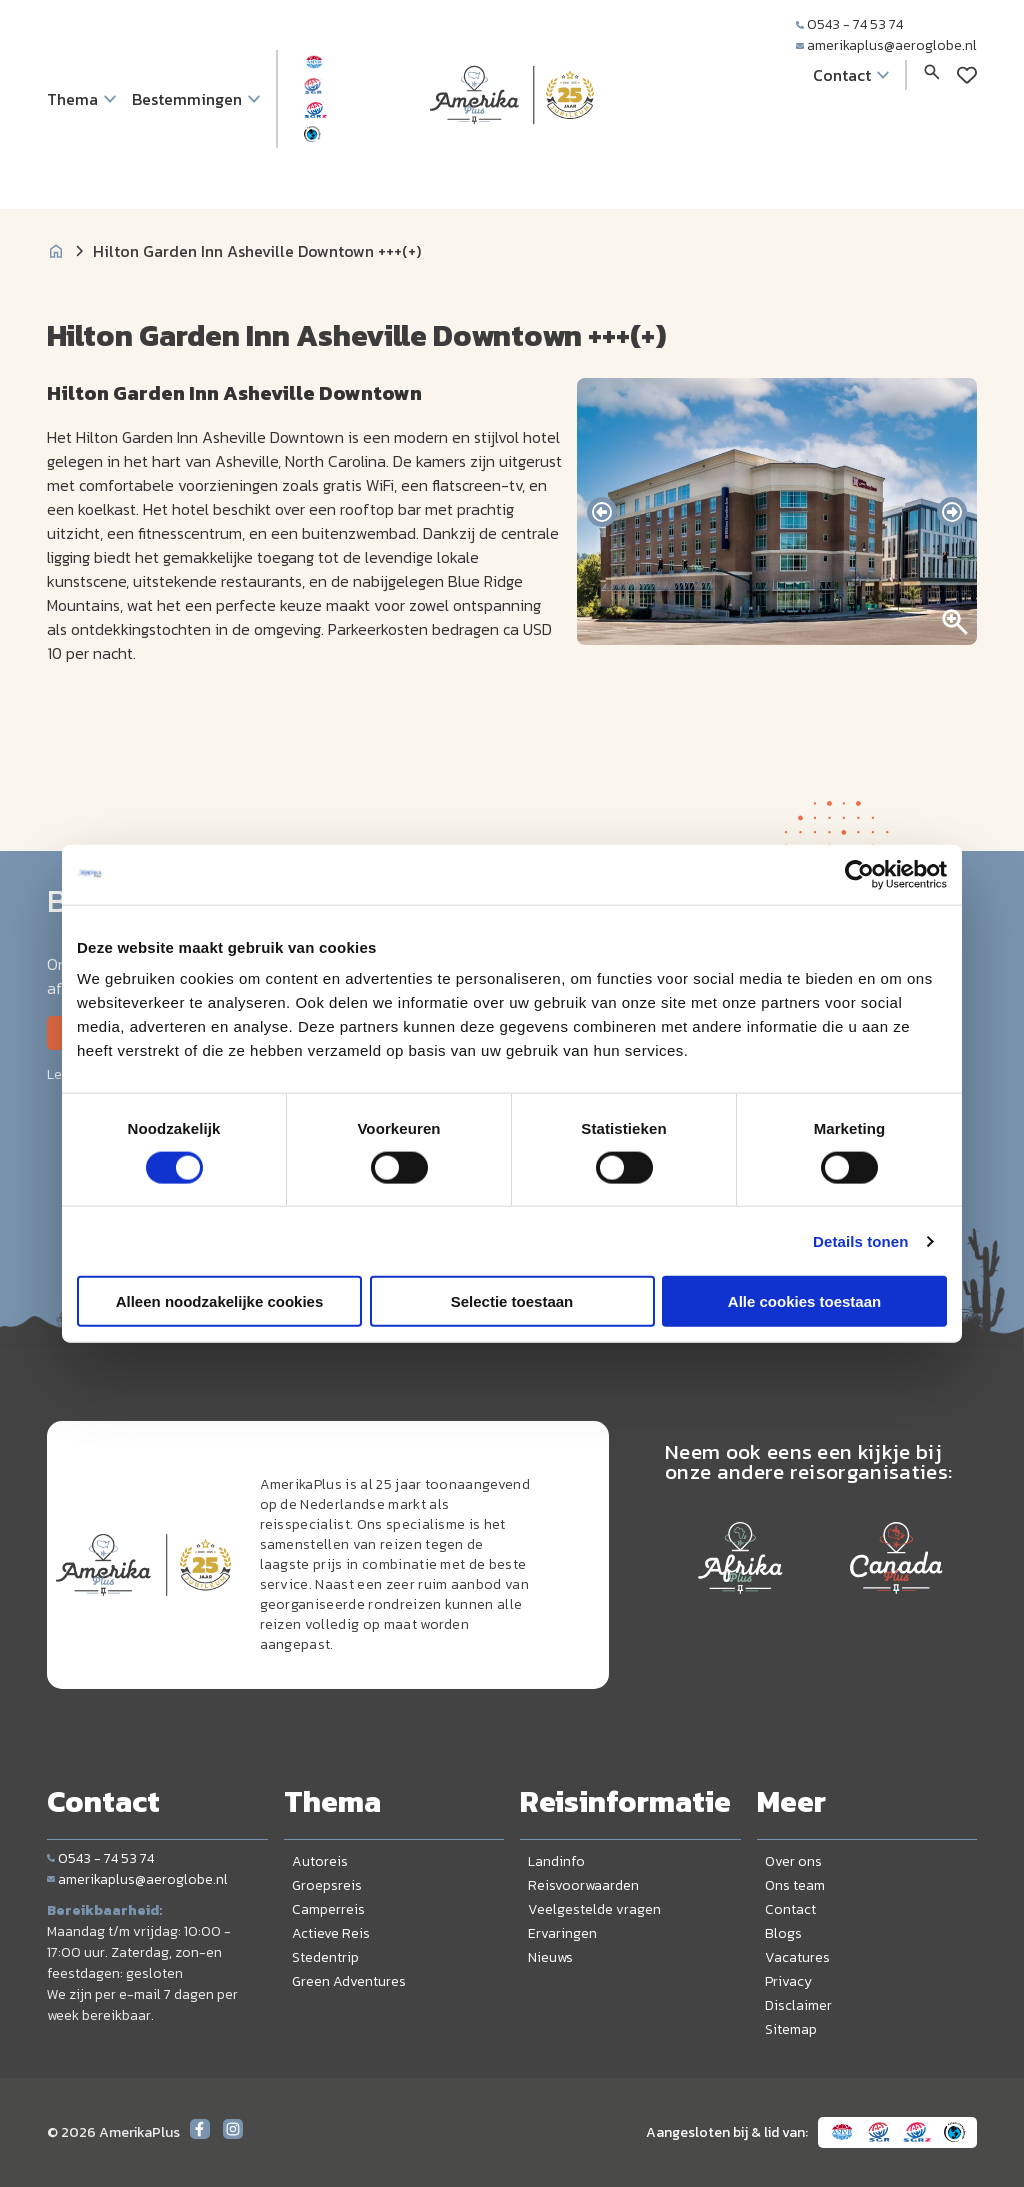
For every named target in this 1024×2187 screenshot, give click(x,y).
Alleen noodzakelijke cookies (220, 1301)
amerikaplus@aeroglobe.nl (886, 45)
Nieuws (550, 1957)
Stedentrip (325, 1957)
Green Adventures (349, 1981)
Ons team (795, 1885)
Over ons (793, 1861)
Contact (790, 1909)
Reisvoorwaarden (583, 1885)
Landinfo (556, 1861)
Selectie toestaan (512, 1301)
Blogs (783, 1933)
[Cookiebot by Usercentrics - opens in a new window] (859, 874)
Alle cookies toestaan (804, 1301)
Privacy (788, 1981)
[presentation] (602, 512)
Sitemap (791, 2029)
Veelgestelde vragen (594, 1909)
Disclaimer (798, 2005)
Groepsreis (327, 1885)
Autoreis (320, 1861)
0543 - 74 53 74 (849, 24)
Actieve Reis (331, 1933)
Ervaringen (562, 1933)
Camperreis (328, 1909)
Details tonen (860, 1240)
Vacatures (797, 1957)
